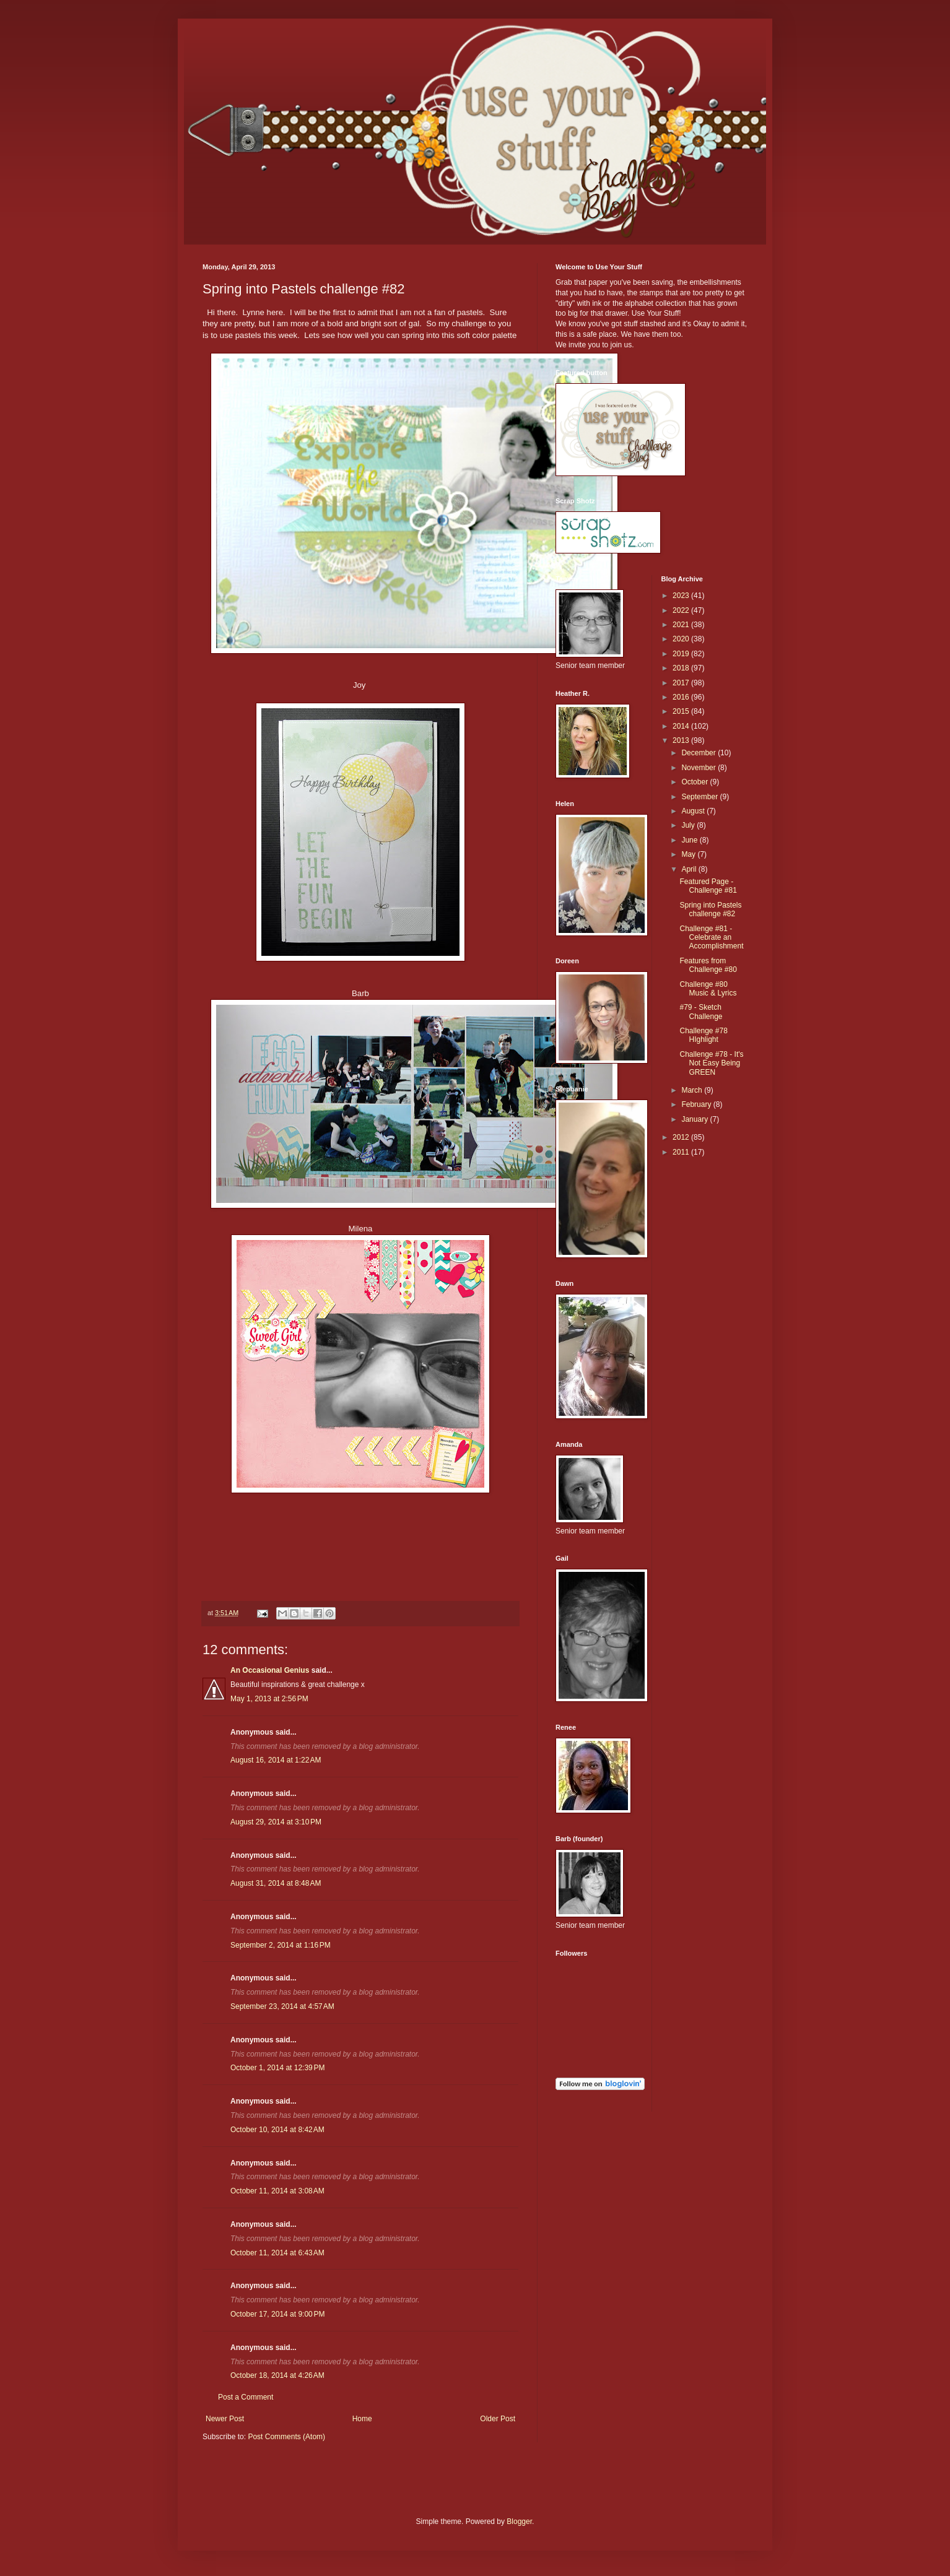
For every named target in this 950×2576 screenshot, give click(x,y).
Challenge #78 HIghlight (703, 1035)
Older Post (497, 2418)
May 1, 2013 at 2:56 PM (269, 1698)
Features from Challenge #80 (707, 965)
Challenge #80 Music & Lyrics (707, 988)
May (689, 854)
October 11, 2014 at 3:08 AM (277, 2191)
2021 (682, 624)
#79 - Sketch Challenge (700, 1011)
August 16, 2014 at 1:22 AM (275, 1760)
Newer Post (225, 2418)
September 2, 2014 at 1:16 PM (280, 1945)
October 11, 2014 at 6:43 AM (277, 2253)
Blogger (519, 2521)
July (689, 825)
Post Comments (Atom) (286, 2436)
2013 (682, 740)
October (695, 782)
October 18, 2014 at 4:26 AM (277, 2375)
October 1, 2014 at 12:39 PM (277, 2067)
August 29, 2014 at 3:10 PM (275, 1822)
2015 (682, 711)
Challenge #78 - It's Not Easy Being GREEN (711, 1063)
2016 (682, 697)
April (689, 869)
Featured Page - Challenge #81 (707, 886)
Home (362, 2418)
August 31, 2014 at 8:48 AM (275, 1883)
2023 (682, 595)
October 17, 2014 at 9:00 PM (277, 2314)
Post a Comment (245, 2397)
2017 (682, 683)
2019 (682, 653)
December (699, 752)
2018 (682, 668)
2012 (682, 1137)
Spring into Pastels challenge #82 (710, 909)
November (699, 767)
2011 (682, 1152)
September (700, 796)
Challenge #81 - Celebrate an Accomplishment (711, 937)
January (695, 1119)
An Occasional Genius (269, 1670)
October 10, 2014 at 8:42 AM (277, 2129)
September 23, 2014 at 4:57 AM (282, 2006)
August (694, 811)
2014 (682, 726)
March (692, 1090)
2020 (682, 639)
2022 (682, 610)
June (690, 840)
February (697, 1104)
